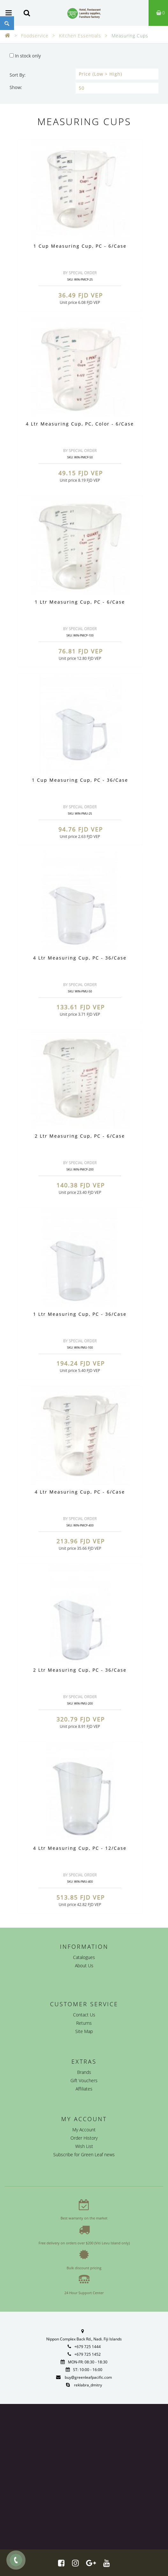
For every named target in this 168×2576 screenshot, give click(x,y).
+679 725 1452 (87, 2354)
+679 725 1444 (87, 2346)
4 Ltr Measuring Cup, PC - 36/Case (80, 958)
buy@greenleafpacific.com (88, 2377)
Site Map (84, 2031)
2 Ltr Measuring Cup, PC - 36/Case (80, 1670)
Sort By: (18, 75)
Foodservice (34, 36)
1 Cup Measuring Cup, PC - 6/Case (80, 246)
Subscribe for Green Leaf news (84, 2154)
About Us (84, 1965)
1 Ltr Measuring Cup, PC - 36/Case (80, 1314)
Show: (16, 87)
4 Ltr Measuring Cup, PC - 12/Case (80, 1848)
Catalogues (84, 1957)
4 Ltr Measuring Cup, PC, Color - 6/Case (80, 424)
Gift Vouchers (84, 2080)
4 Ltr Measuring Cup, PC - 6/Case (80, 1492)
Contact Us (84, 2015)
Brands (84, 2072)
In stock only (25, 56)
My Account (84, 2130)
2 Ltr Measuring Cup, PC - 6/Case (80, 1136)
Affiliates (84, 2089)
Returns (84, 2023)
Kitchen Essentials (80, 36)
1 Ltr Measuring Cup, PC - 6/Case (80, 602)
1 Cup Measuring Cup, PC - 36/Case (80, 780)
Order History (84, 2138)
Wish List (84, 2146)
